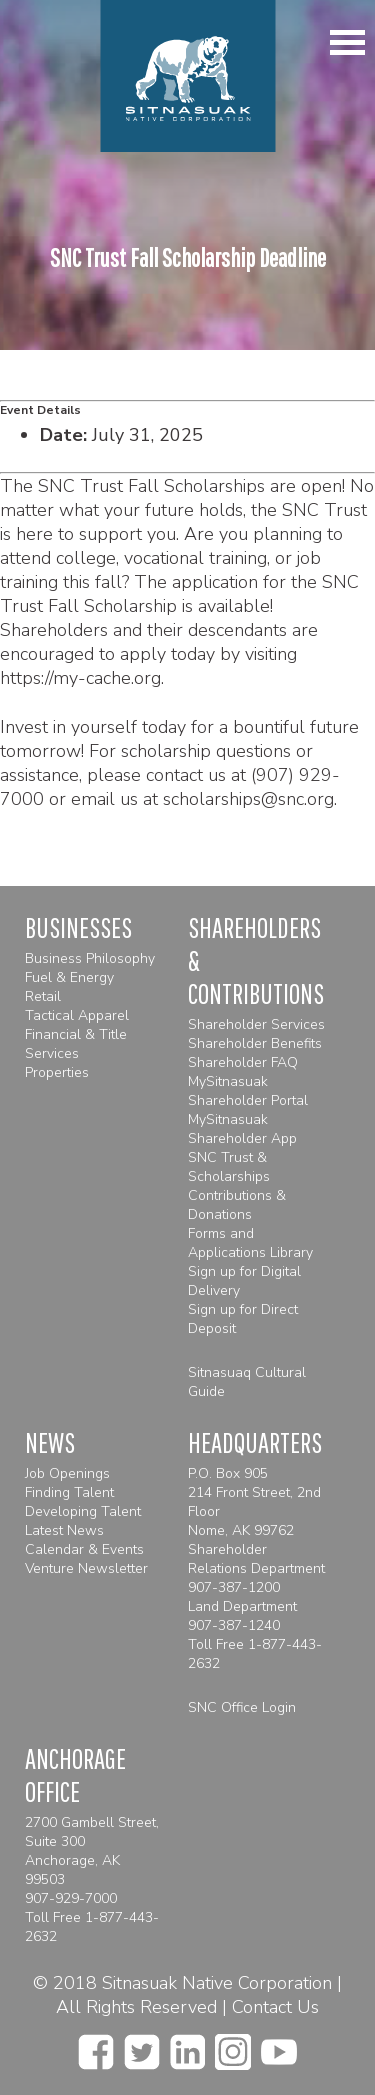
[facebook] (96, 2046)
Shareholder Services (256, 1024)
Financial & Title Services (76, 1044)
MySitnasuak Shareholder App (242, 1129)
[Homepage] (187, 76)
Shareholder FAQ (243, 1062)
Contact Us (275, 2007)
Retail (43, 996)
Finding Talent (69, 1492)
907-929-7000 (71, 1898)
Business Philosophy (90, 958)
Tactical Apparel (77, 1015)
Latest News (64, 1530)
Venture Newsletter (86, 1568)
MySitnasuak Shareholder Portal (248, 1091)
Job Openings (67, 1473)
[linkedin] (187, 2046)
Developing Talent (83, 1511)
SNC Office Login (242, 1707)
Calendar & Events (84, 1549)
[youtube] (279, 2046)
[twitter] (142, 2046)
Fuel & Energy (69, 977)
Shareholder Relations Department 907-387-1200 (256, 1568)
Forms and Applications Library (250, 1243)
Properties (57, 1072)
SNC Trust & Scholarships (229, 1167)
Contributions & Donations (237, 1205)
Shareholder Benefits (255, 1043)
